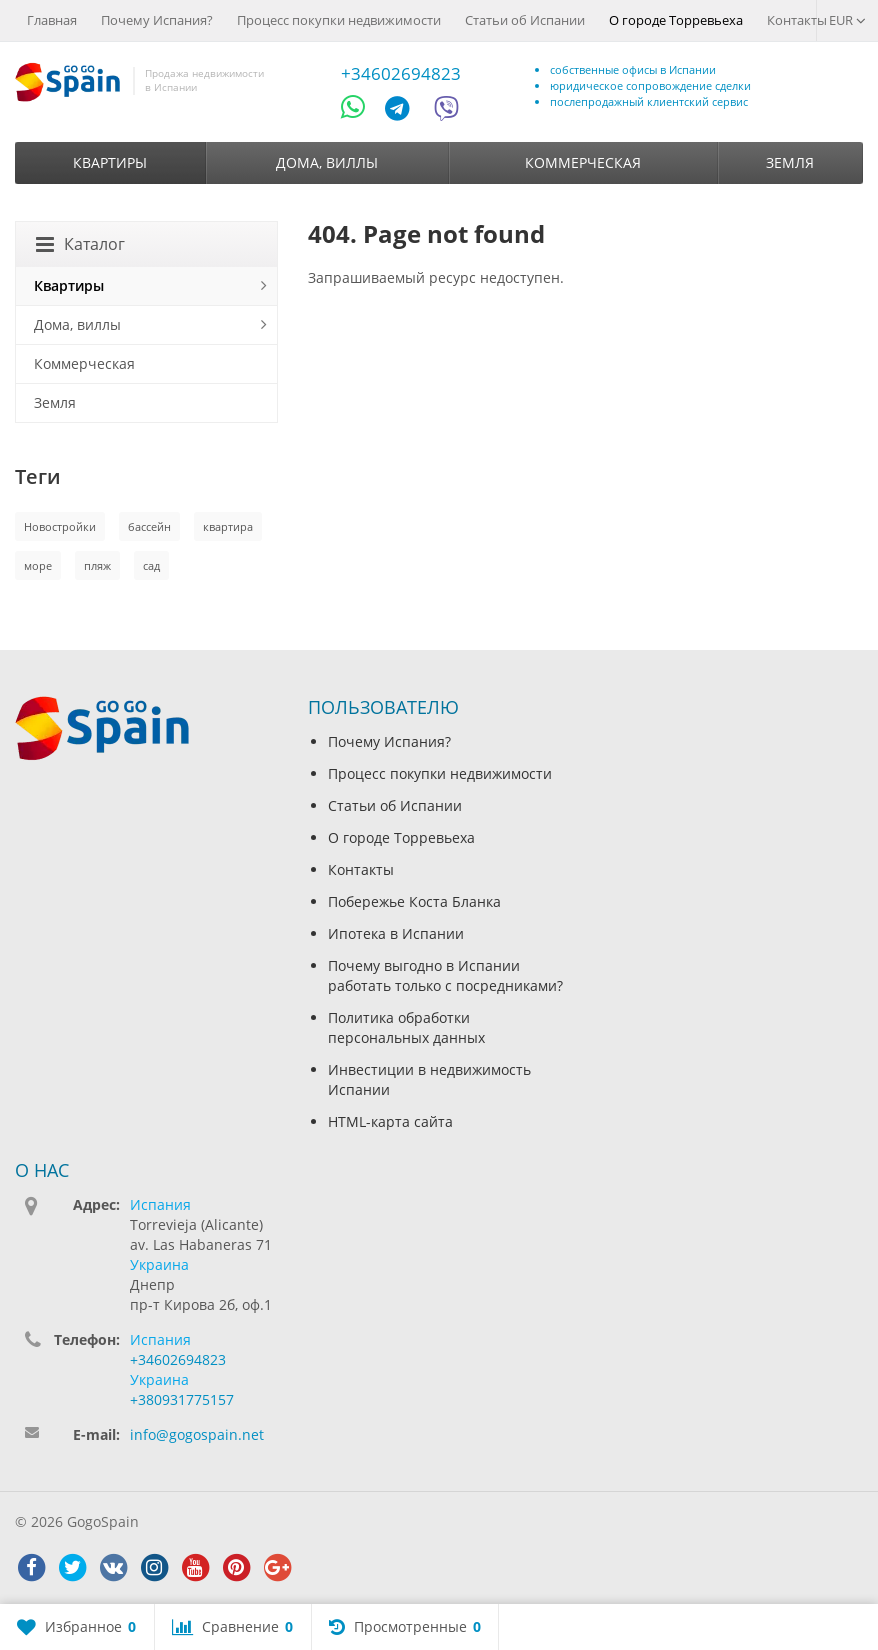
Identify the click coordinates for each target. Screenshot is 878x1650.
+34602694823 (401, 73)
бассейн (149, 526)
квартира (228, 526)
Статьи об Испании (525, 20)
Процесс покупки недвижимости (339, 20)
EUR (847, 20)
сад (151, 565)
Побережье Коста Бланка (414, 901)
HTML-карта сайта (390, 1121)
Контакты (797, 20)
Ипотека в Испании (396, 933)
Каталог (80, 244)
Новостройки (60, 526)
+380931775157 (182, 1399)
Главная (52, 20)
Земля (790, 162)
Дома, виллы (327, 162)
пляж (97, 565)
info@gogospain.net (197, 1434)
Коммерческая (583, 162)
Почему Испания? (157, 20)
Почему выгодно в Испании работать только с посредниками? (445, 975)
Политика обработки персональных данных (406, 1027)
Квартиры (110, 162)
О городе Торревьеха (676, 20)
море (38, 565)
